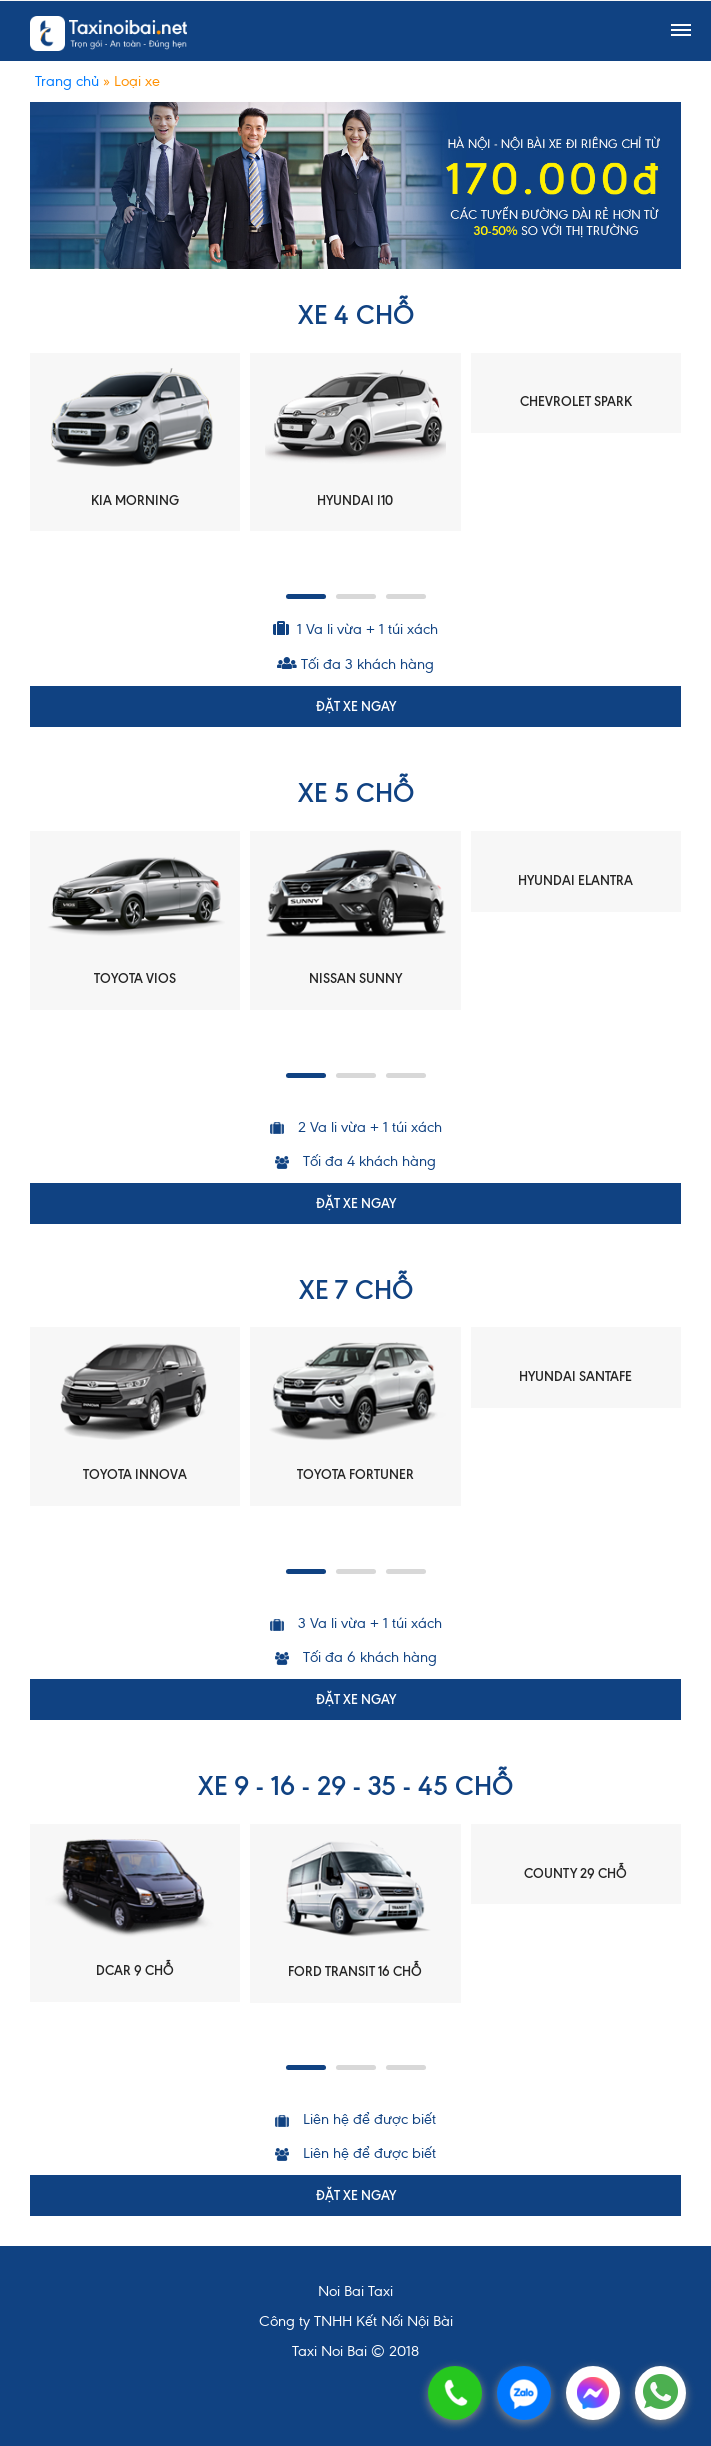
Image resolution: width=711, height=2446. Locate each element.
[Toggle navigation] (681, 31)
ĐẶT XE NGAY (356, 706)
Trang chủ (67, 81)
